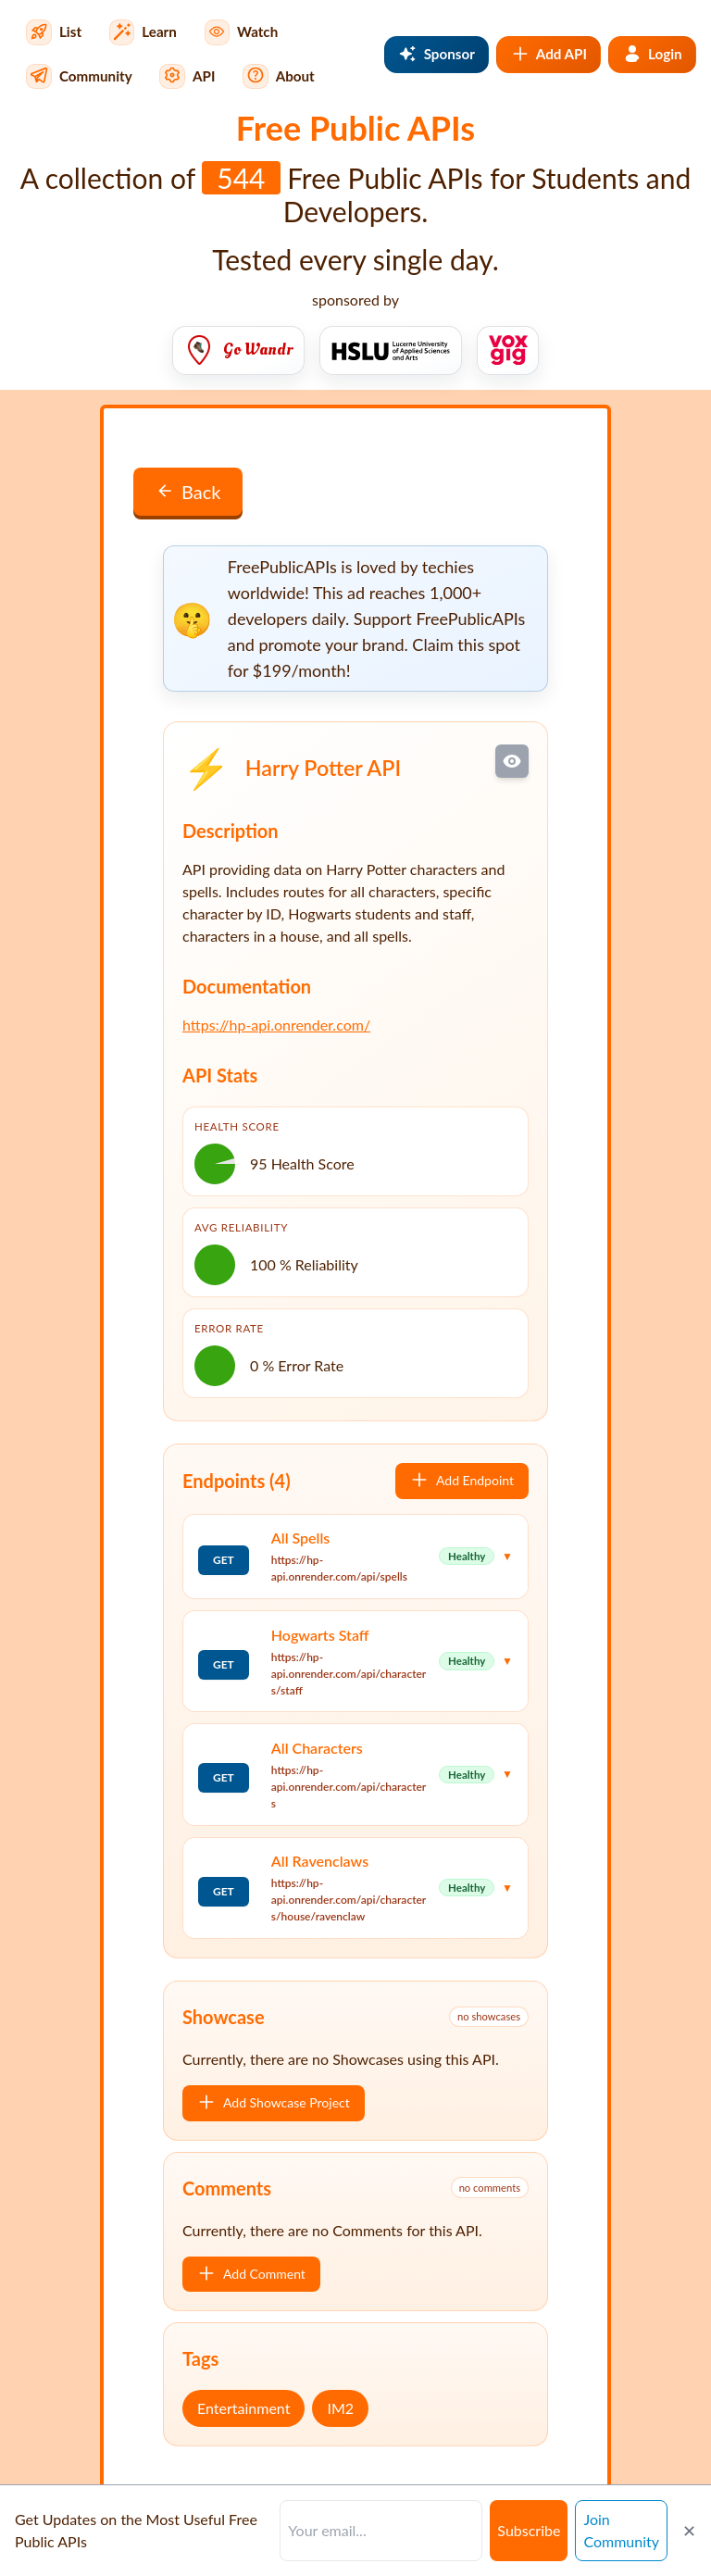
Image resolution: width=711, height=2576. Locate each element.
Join (621, 2530)
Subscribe (528, 2530)
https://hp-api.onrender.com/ (276, 1024)
